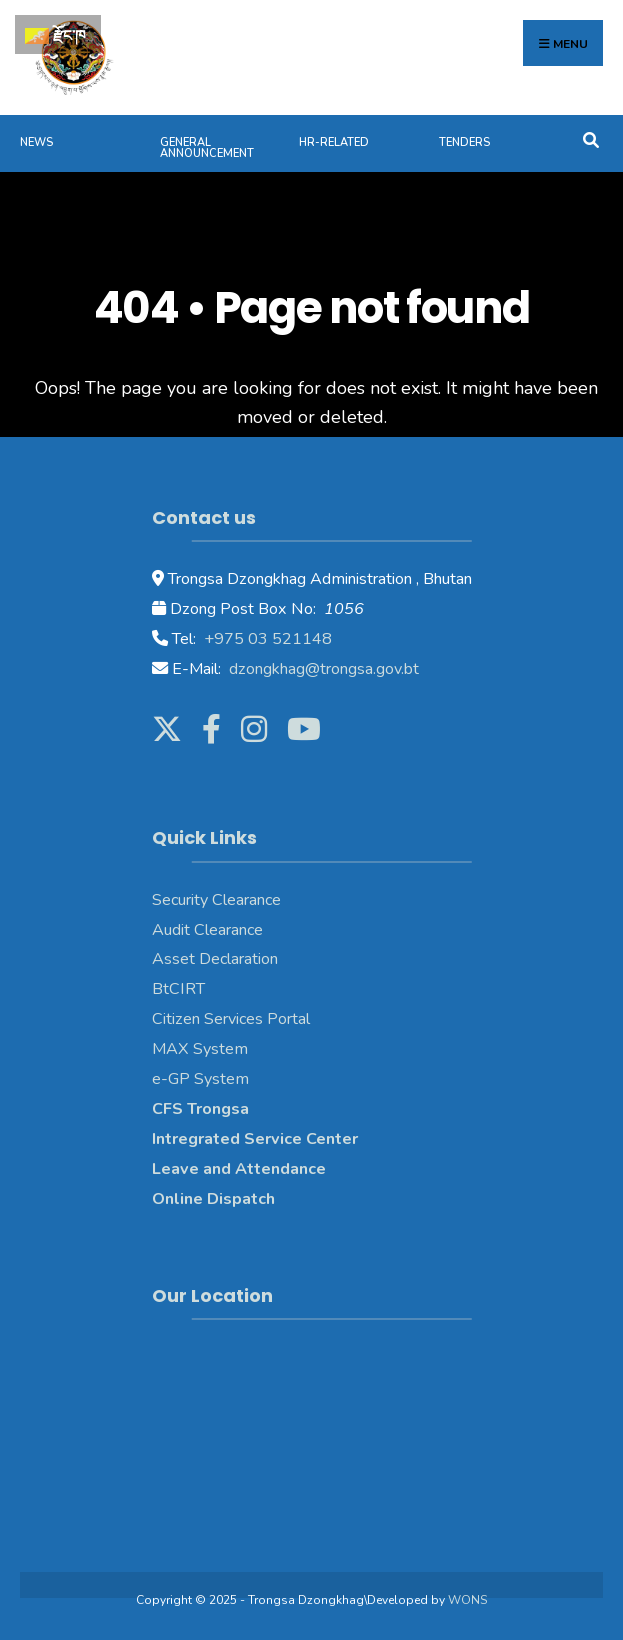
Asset (173, 959)
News (36, 142)
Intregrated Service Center (255, 1139)
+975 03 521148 (266, 639)
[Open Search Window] (590, 138)
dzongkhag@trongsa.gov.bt (322, 669)
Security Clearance (216, 900)
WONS (467, 1600)
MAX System (200, 1049)
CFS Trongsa (200, 1109)
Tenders (464, 142)
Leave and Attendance (241, 1169)
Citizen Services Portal (231, 1019)
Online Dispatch (213, 1199)
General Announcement (207, 148)
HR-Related (334, 142)
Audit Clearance (207, 930)
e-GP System (200, 1079)
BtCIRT (178, 989)
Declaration (236, 959)
